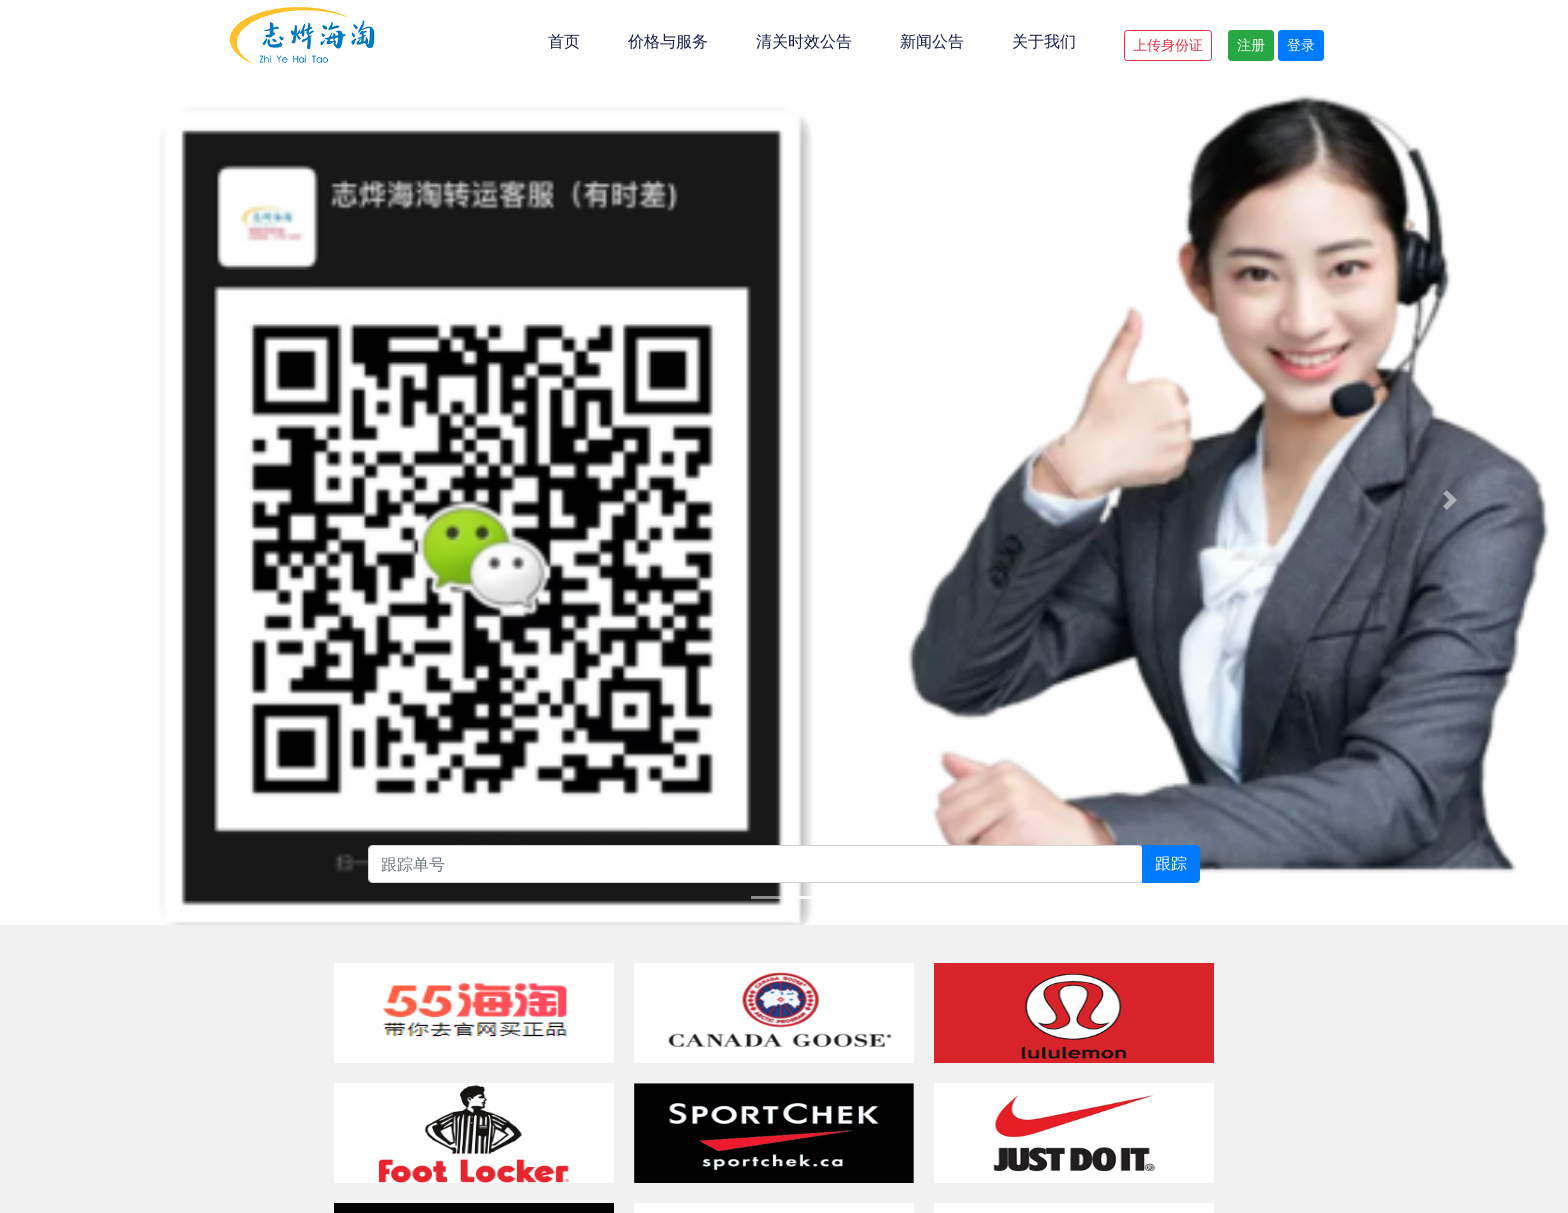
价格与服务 (668, 41)
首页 (564, 41)
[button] (117, 369)
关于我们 (1044, 41)
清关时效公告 (804, 41)
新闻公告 (932, 41)
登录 (1301, 45)
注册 (1251, 45)
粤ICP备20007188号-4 (1071, 1088)
